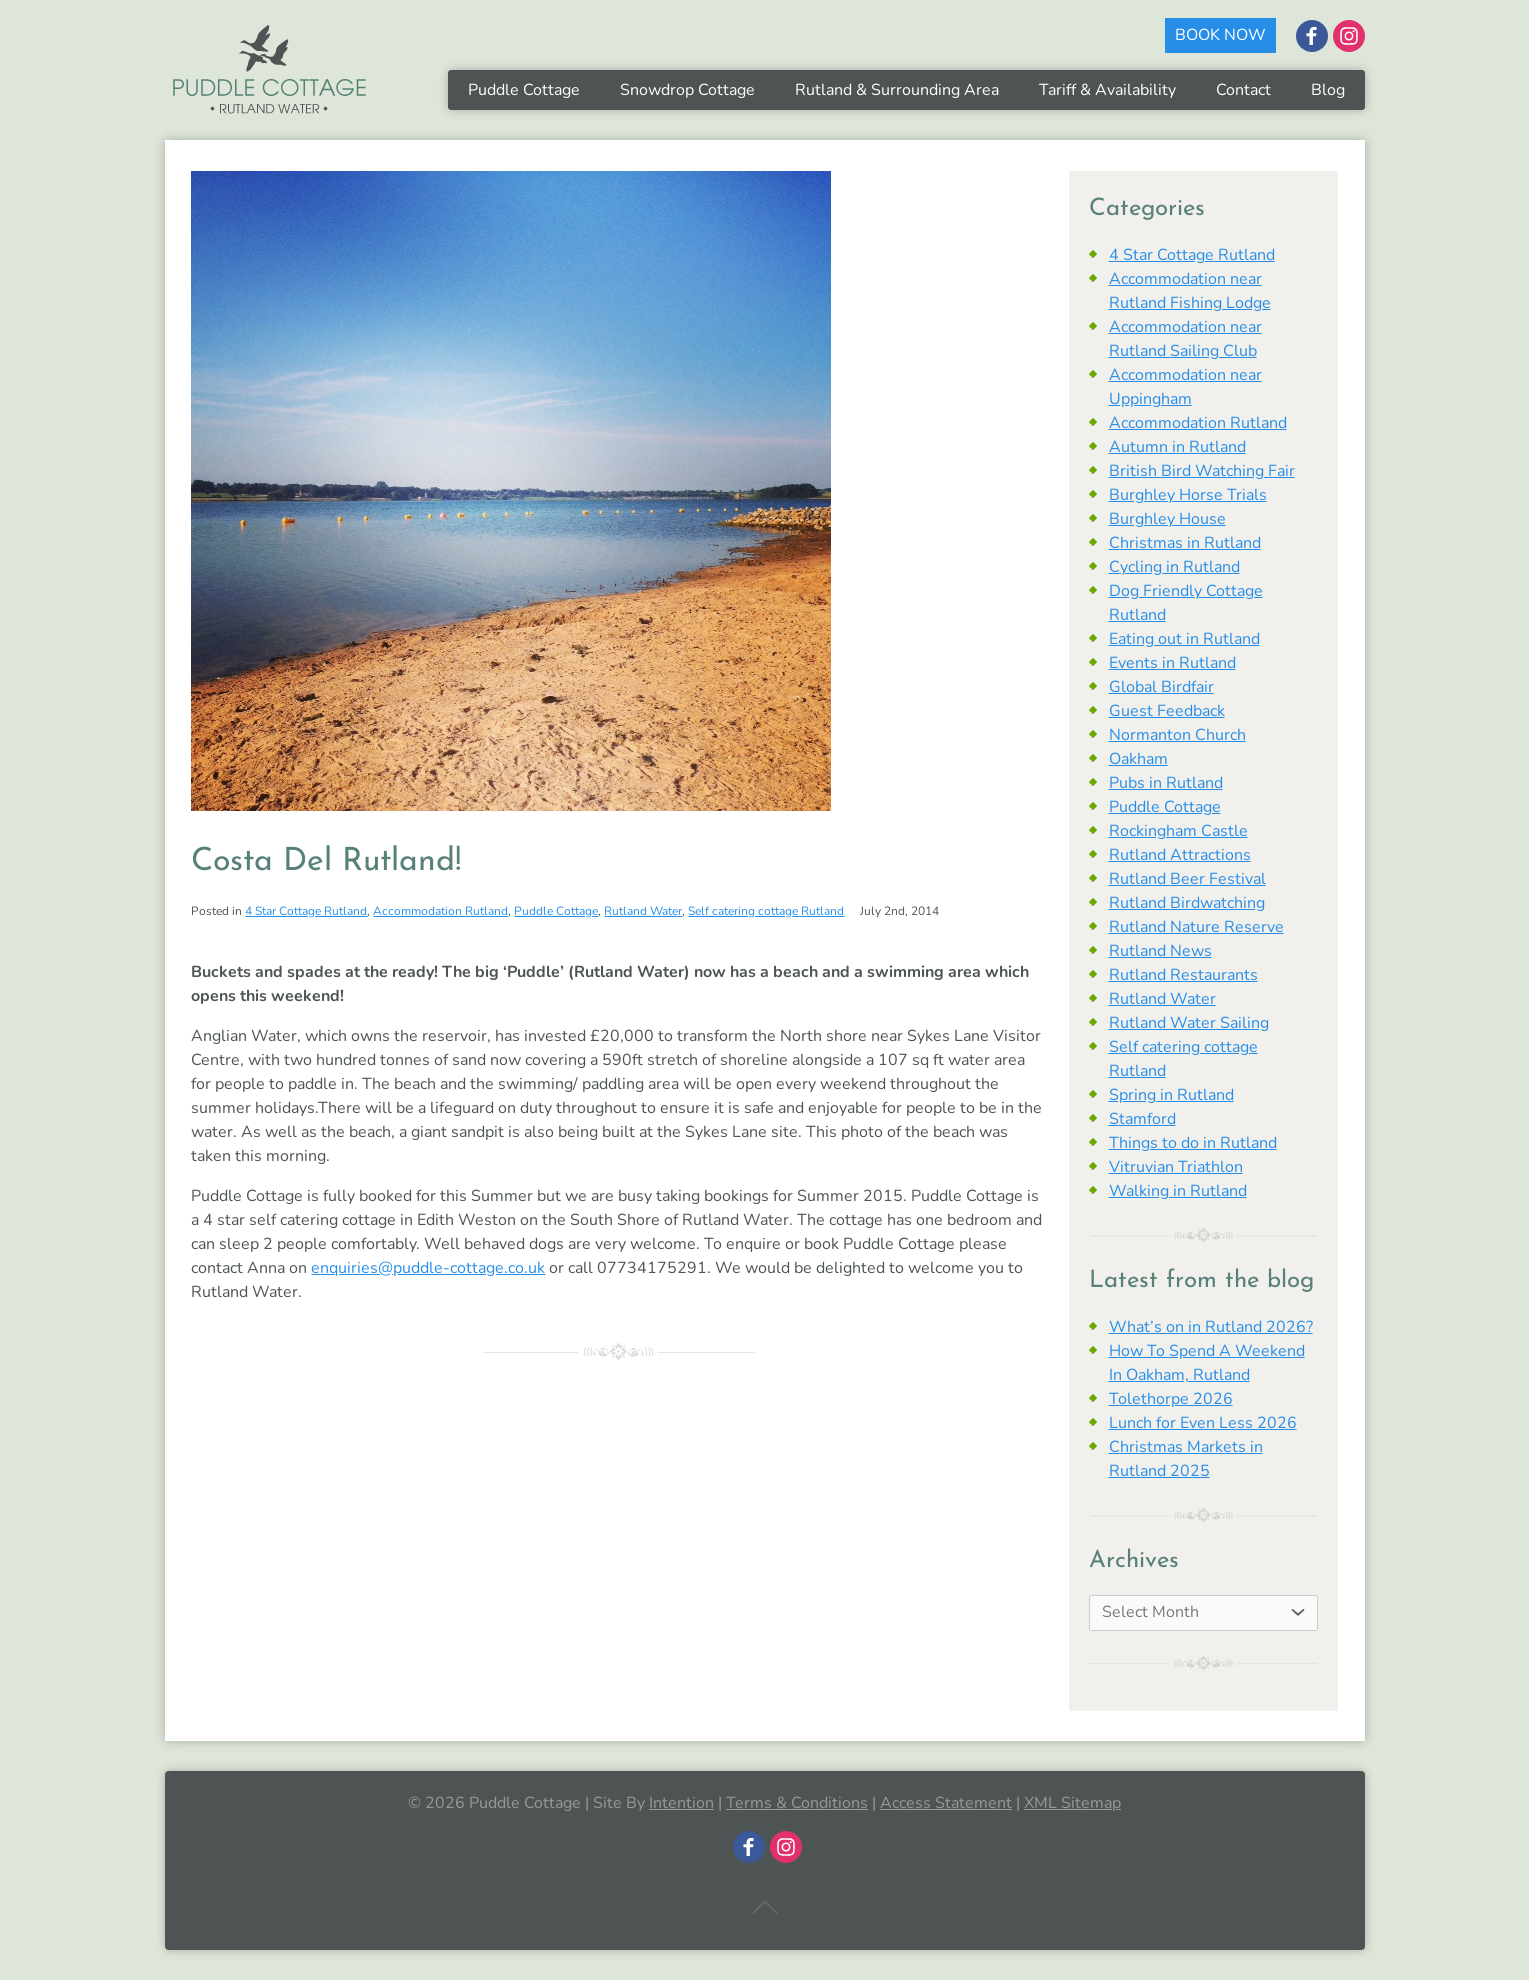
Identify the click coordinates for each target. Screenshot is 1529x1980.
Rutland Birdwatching (1187, 903)
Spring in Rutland (1171, 1095)
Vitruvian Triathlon (1176, 1167)
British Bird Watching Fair (1202, 471)
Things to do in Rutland (1193, 1143)
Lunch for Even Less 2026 (1203, 1423)
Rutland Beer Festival (1187, 879)
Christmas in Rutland (1185, 543)
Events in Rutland (1172, 663)
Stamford (1142, 1119)
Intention (681, 1803)
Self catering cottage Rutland (766, 911)
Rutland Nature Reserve (1196, 927)
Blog (1328, 90)
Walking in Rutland (1178, 1191)
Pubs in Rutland (1166, 783)
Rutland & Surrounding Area (897, 90)
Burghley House (1167, 519)
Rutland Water (643, 911)
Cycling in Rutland (1174, 567)
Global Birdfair (1161, 687)
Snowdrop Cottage (687, 90)
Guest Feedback (1167, 711)
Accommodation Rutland (440, 911)
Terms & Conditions (797, 1803)
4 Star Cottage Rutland (306, 911)
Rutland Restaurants (1183, 975)
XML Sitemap (1072, 1803)
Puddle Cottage (524, 90)
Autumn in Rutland (1177, 447)
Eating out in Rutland (1184, 639)
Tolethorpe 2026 (1171, 1399)
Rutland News (1160, 951)
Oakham (1138, 759)
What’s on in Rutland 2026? (1211, 1327)
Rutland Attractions (1180, 855)
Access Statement (946, 1803)
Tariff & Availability (1107, 90)
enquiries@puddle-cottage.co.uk (428, 1268)
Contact (1243, 90)
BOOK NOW (1220, 35)
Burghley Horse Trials (1188, 495)
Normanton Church (1177, 735)
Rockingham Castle (1178, 831)
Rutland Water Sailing (1189, 1023)
